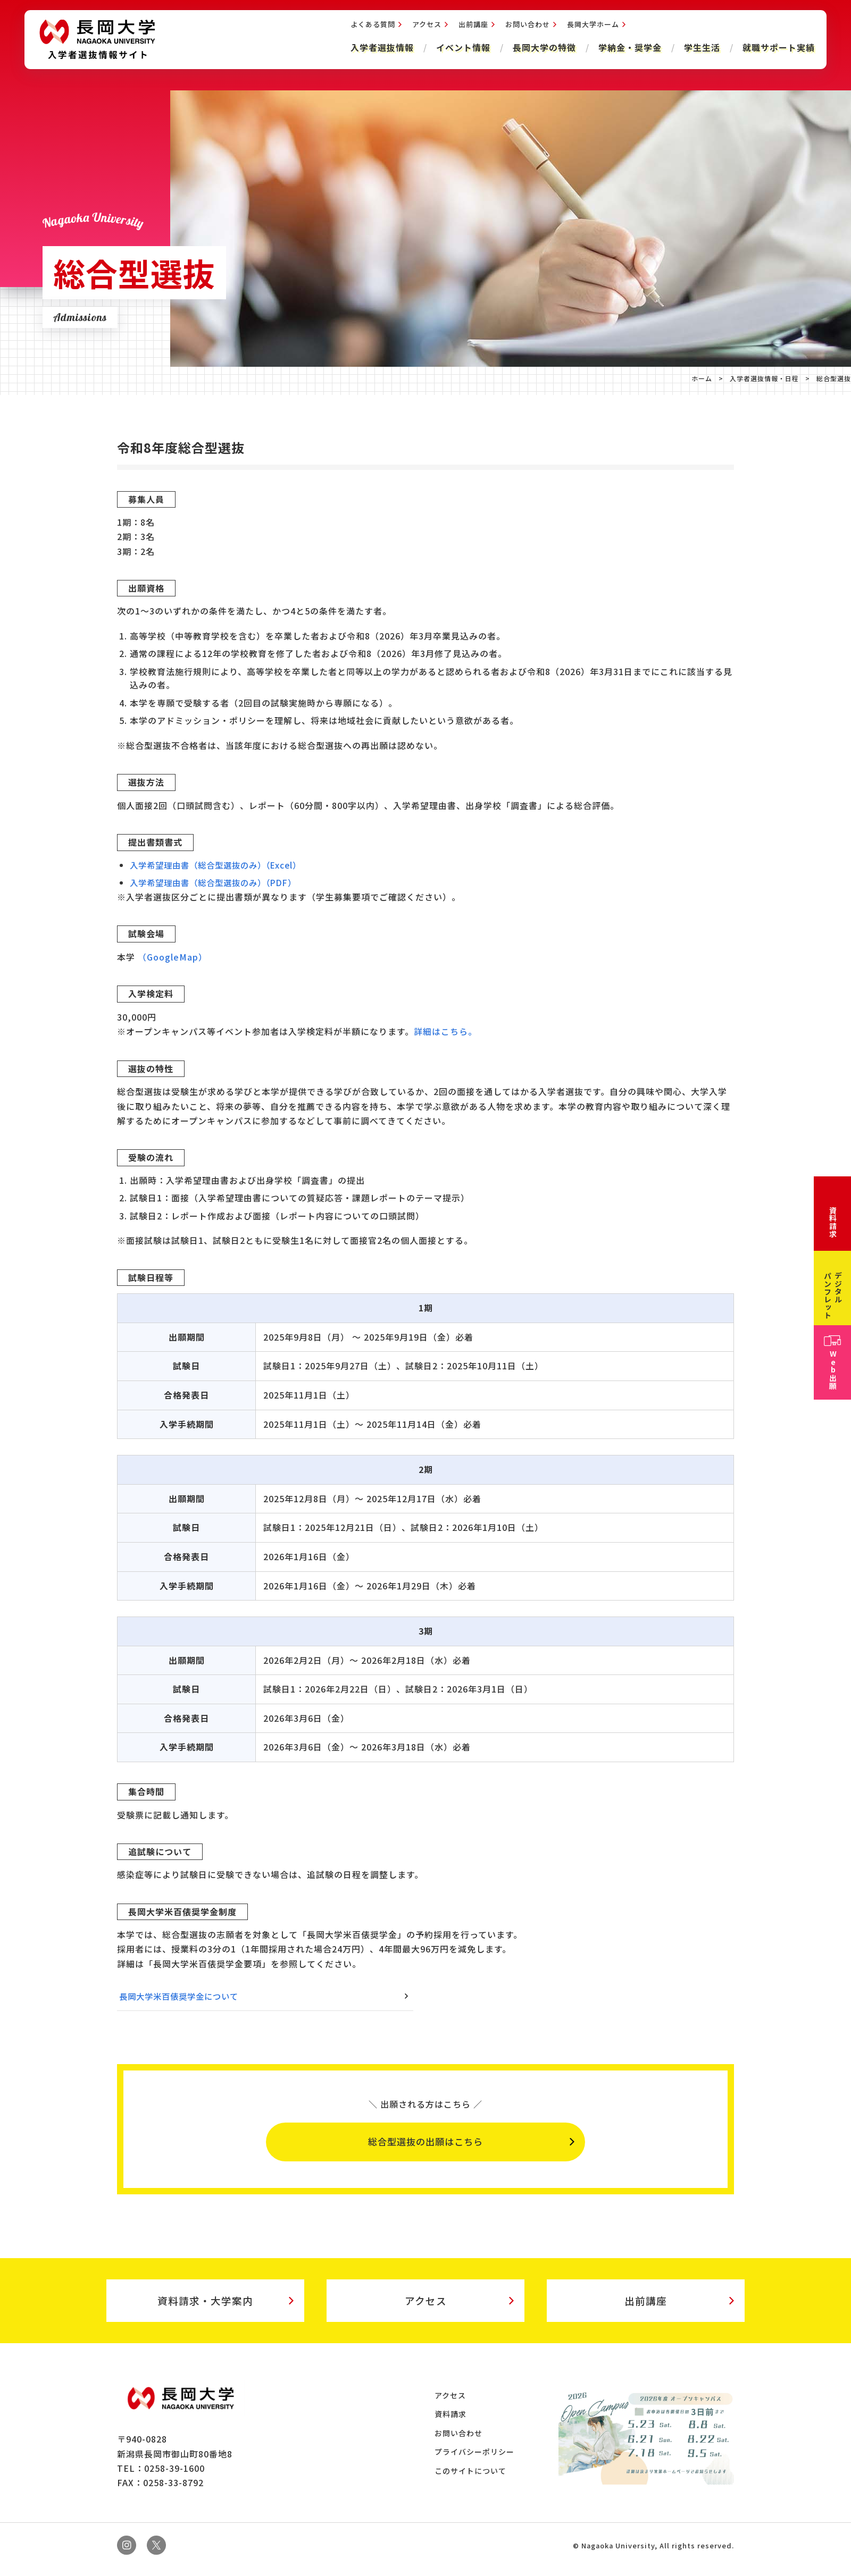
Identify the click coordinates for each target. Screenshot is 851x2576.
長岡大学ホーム (591, 27)
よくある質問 (370, 27)
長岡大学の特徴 (542, 50)
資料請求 (452, 2422)
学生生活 (700, 50)
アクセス (424, 27)
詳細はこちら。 (445, 1031)
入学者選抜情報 (380, 50)
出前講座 (471, 27)
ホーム (701, 378)
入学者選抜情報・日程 (764, 378)
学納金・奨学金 (628, 50)
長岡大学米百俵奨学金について (182, 1996)
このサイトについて (472, 2479)
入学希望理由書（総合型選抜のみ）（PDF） (218, 882)
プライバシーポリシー (476, 2460)
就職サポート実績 (776, 50)
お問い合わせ (525, 27)
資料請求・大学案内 (205, 2306)
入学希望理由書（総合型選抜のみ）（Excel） (221, 864)
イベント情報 (461, 50)
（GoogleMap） (172, 956)
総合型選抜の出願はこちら (425, 2144)
